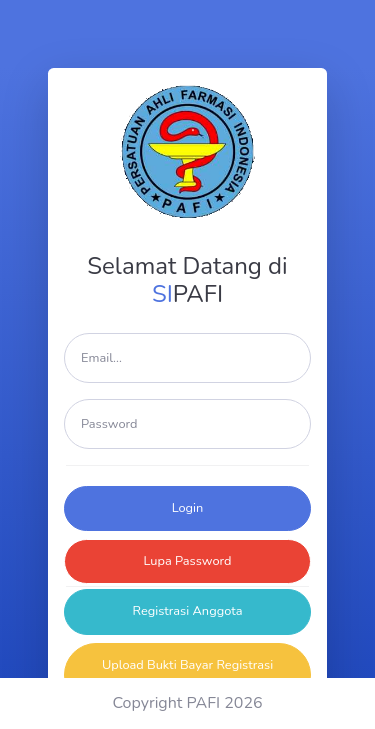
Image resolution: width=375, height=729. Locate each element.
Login (188, 508)
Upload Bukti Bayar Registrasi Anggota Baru (187, 674)
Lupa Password (187, 561)
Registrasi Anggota (188, 611)
